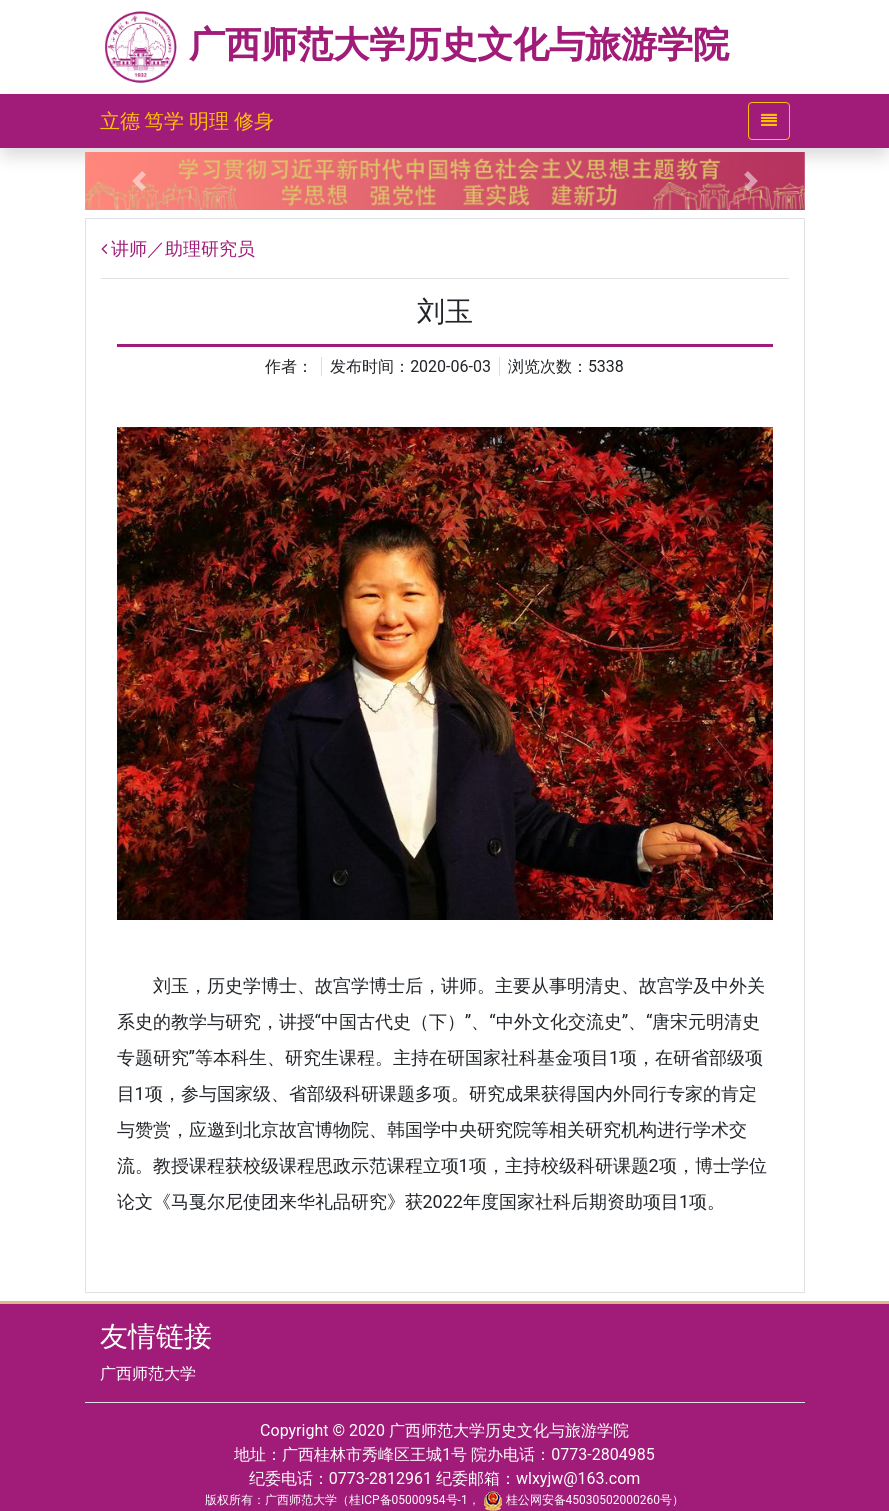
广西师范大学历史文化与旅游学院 (415, 45)
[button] (139, 181)
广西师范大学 (148, 1373)
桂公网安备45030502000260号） (583, 1500)
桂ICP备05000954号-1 (408, 1500)
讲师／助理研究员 (183, 248)
